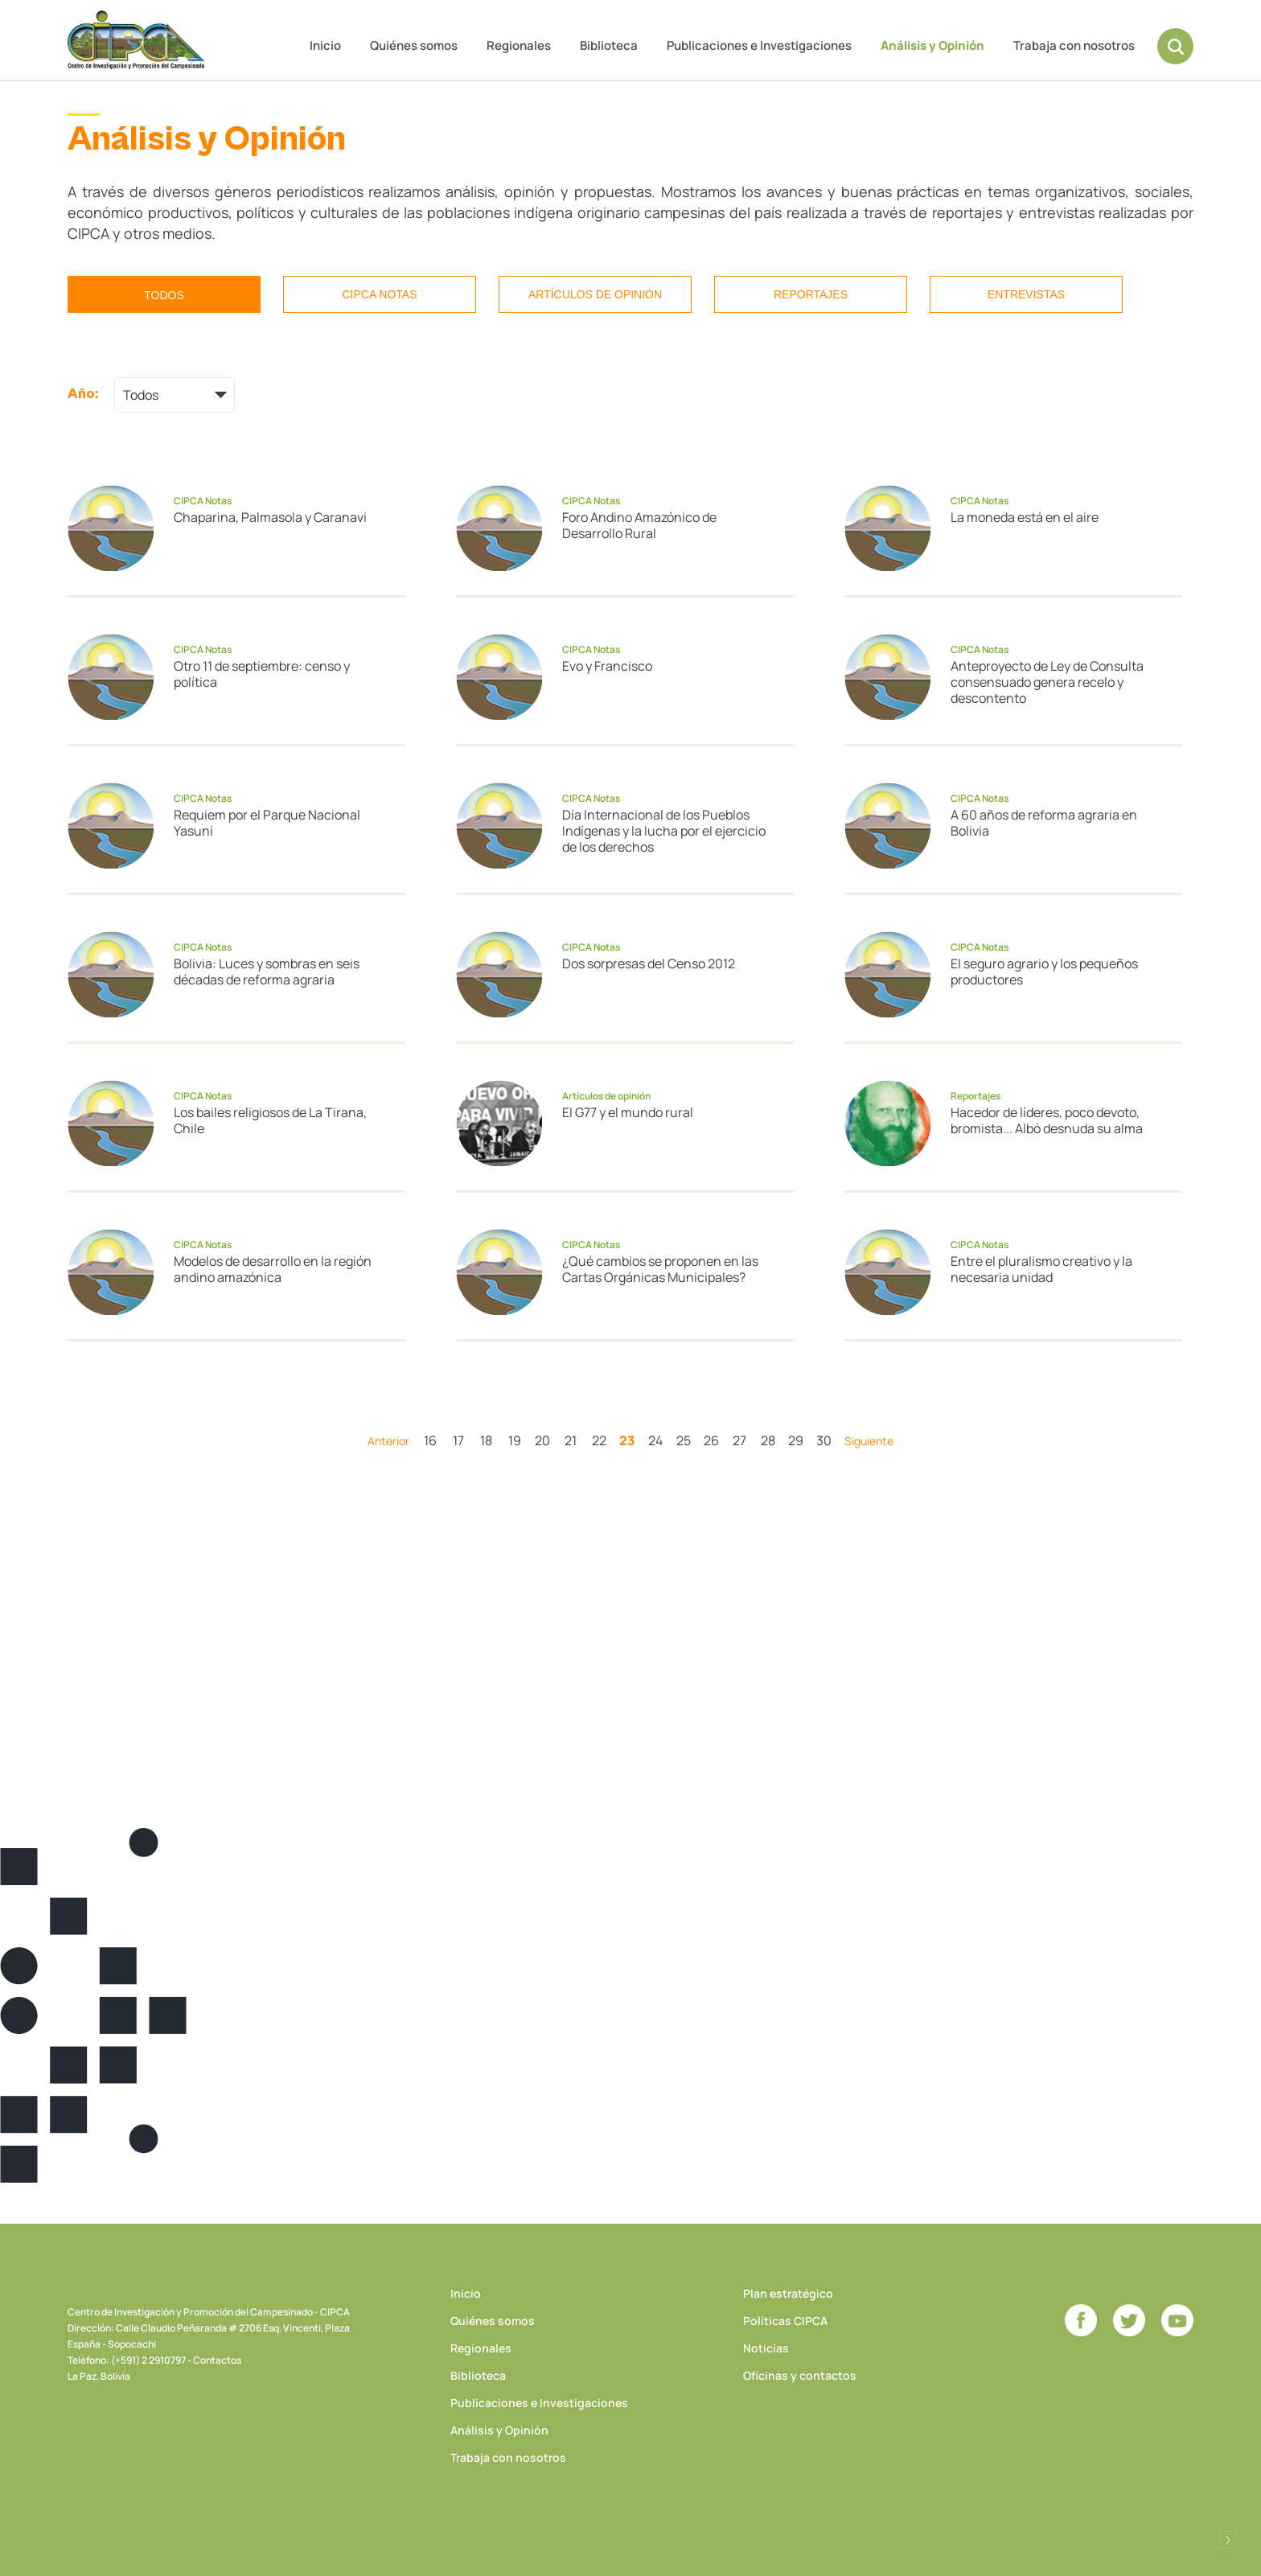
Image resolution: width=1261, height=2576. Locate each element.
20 (542, 1440)
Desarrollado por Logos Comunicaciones (1228, 2540)
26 (711, 1440)
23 (627, 1440)
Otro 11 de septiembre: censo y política (262, 674)
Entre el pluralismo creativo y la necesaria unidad (1041, 1269)
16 (430, 1440)
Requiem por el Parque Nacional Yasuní (267, 823)
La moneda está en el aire (1025, 517)
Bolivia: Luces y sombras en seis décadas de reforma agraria (266, 971)
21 (571, 1440)
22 (599, 1440)
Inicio (325, 45)
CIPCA (136, 40)
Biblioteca (609, 45)
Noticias (766, 2348)
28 (768, 1440)
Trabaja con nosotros (1074, 45)
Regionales (519, 45)
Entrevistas (1026, 294)
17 (458, 1440)
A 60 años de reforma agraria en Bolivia (1044, 823)
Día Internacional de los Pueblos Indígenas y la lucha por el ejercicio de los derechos (664, 831)
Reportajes (811, 294)
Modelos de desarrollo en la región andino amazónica (273, 1269)
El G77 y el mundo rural (627, 1112)
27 (739, 1440)
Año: (83, 393)
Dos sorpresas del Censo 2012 (648, 963)
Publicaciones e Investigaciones (759, 45)
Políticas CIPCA (785, 2320)
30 (824, 1440)
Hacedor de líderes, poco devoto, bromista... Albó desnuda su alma (1047, 1120)
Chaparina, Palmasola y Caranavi (270, 517)
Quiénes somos (414, 45)
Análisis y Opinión (932, 45)
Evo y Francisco (607, 666)
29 (795, 1440)
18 (486, 1440)
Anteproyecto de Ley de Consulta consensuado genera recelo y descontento (1047, 682)
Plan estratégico (788, 2293)
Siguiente (868, 1440)
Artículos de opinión (595, 294)
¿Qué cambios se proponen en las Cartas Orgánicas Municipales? (660, 1269)
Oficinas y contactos (799, 2375)
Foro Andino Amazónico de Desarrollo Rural (639, 525)
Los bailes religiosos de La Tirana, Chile (270, 1120)
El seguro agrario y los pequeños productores (1044, 971)
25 (683, 1440)
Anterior (388, 1440)
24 (655, 1440)
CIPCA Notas (379, 294)
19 (514, 1440)
